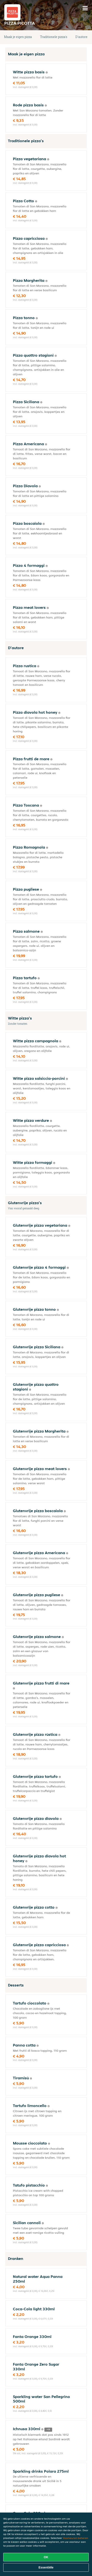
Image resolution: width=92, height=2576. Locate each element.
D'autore (81, 37)
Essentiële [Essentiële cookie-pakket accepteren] (46, 2567)
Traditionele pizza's (53, 37)
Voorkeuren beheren (75, 2538)
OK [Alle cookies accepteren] (46, 2557)
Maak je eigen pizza (18, 37)
